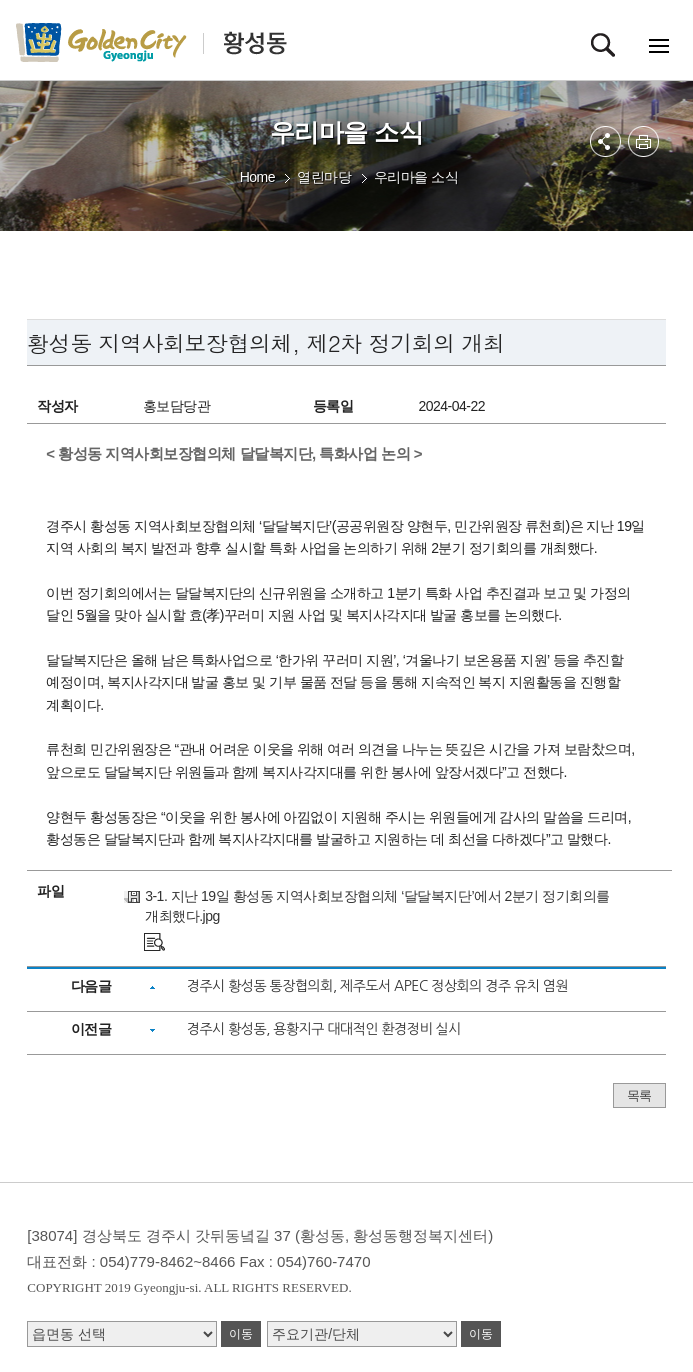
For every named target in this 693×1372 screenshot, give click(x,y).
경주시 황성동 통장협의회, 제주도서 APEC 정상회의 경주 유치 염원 (377, 986)
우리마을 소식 (416, 177)
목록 (639, 1095)
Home (257, 177)
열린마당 (324, 177)
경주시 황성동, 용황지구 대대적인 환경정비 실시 (324, 1029)
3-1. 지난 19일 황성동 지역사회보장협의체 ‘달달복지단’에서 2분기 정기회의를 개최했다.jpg (377, 906)
